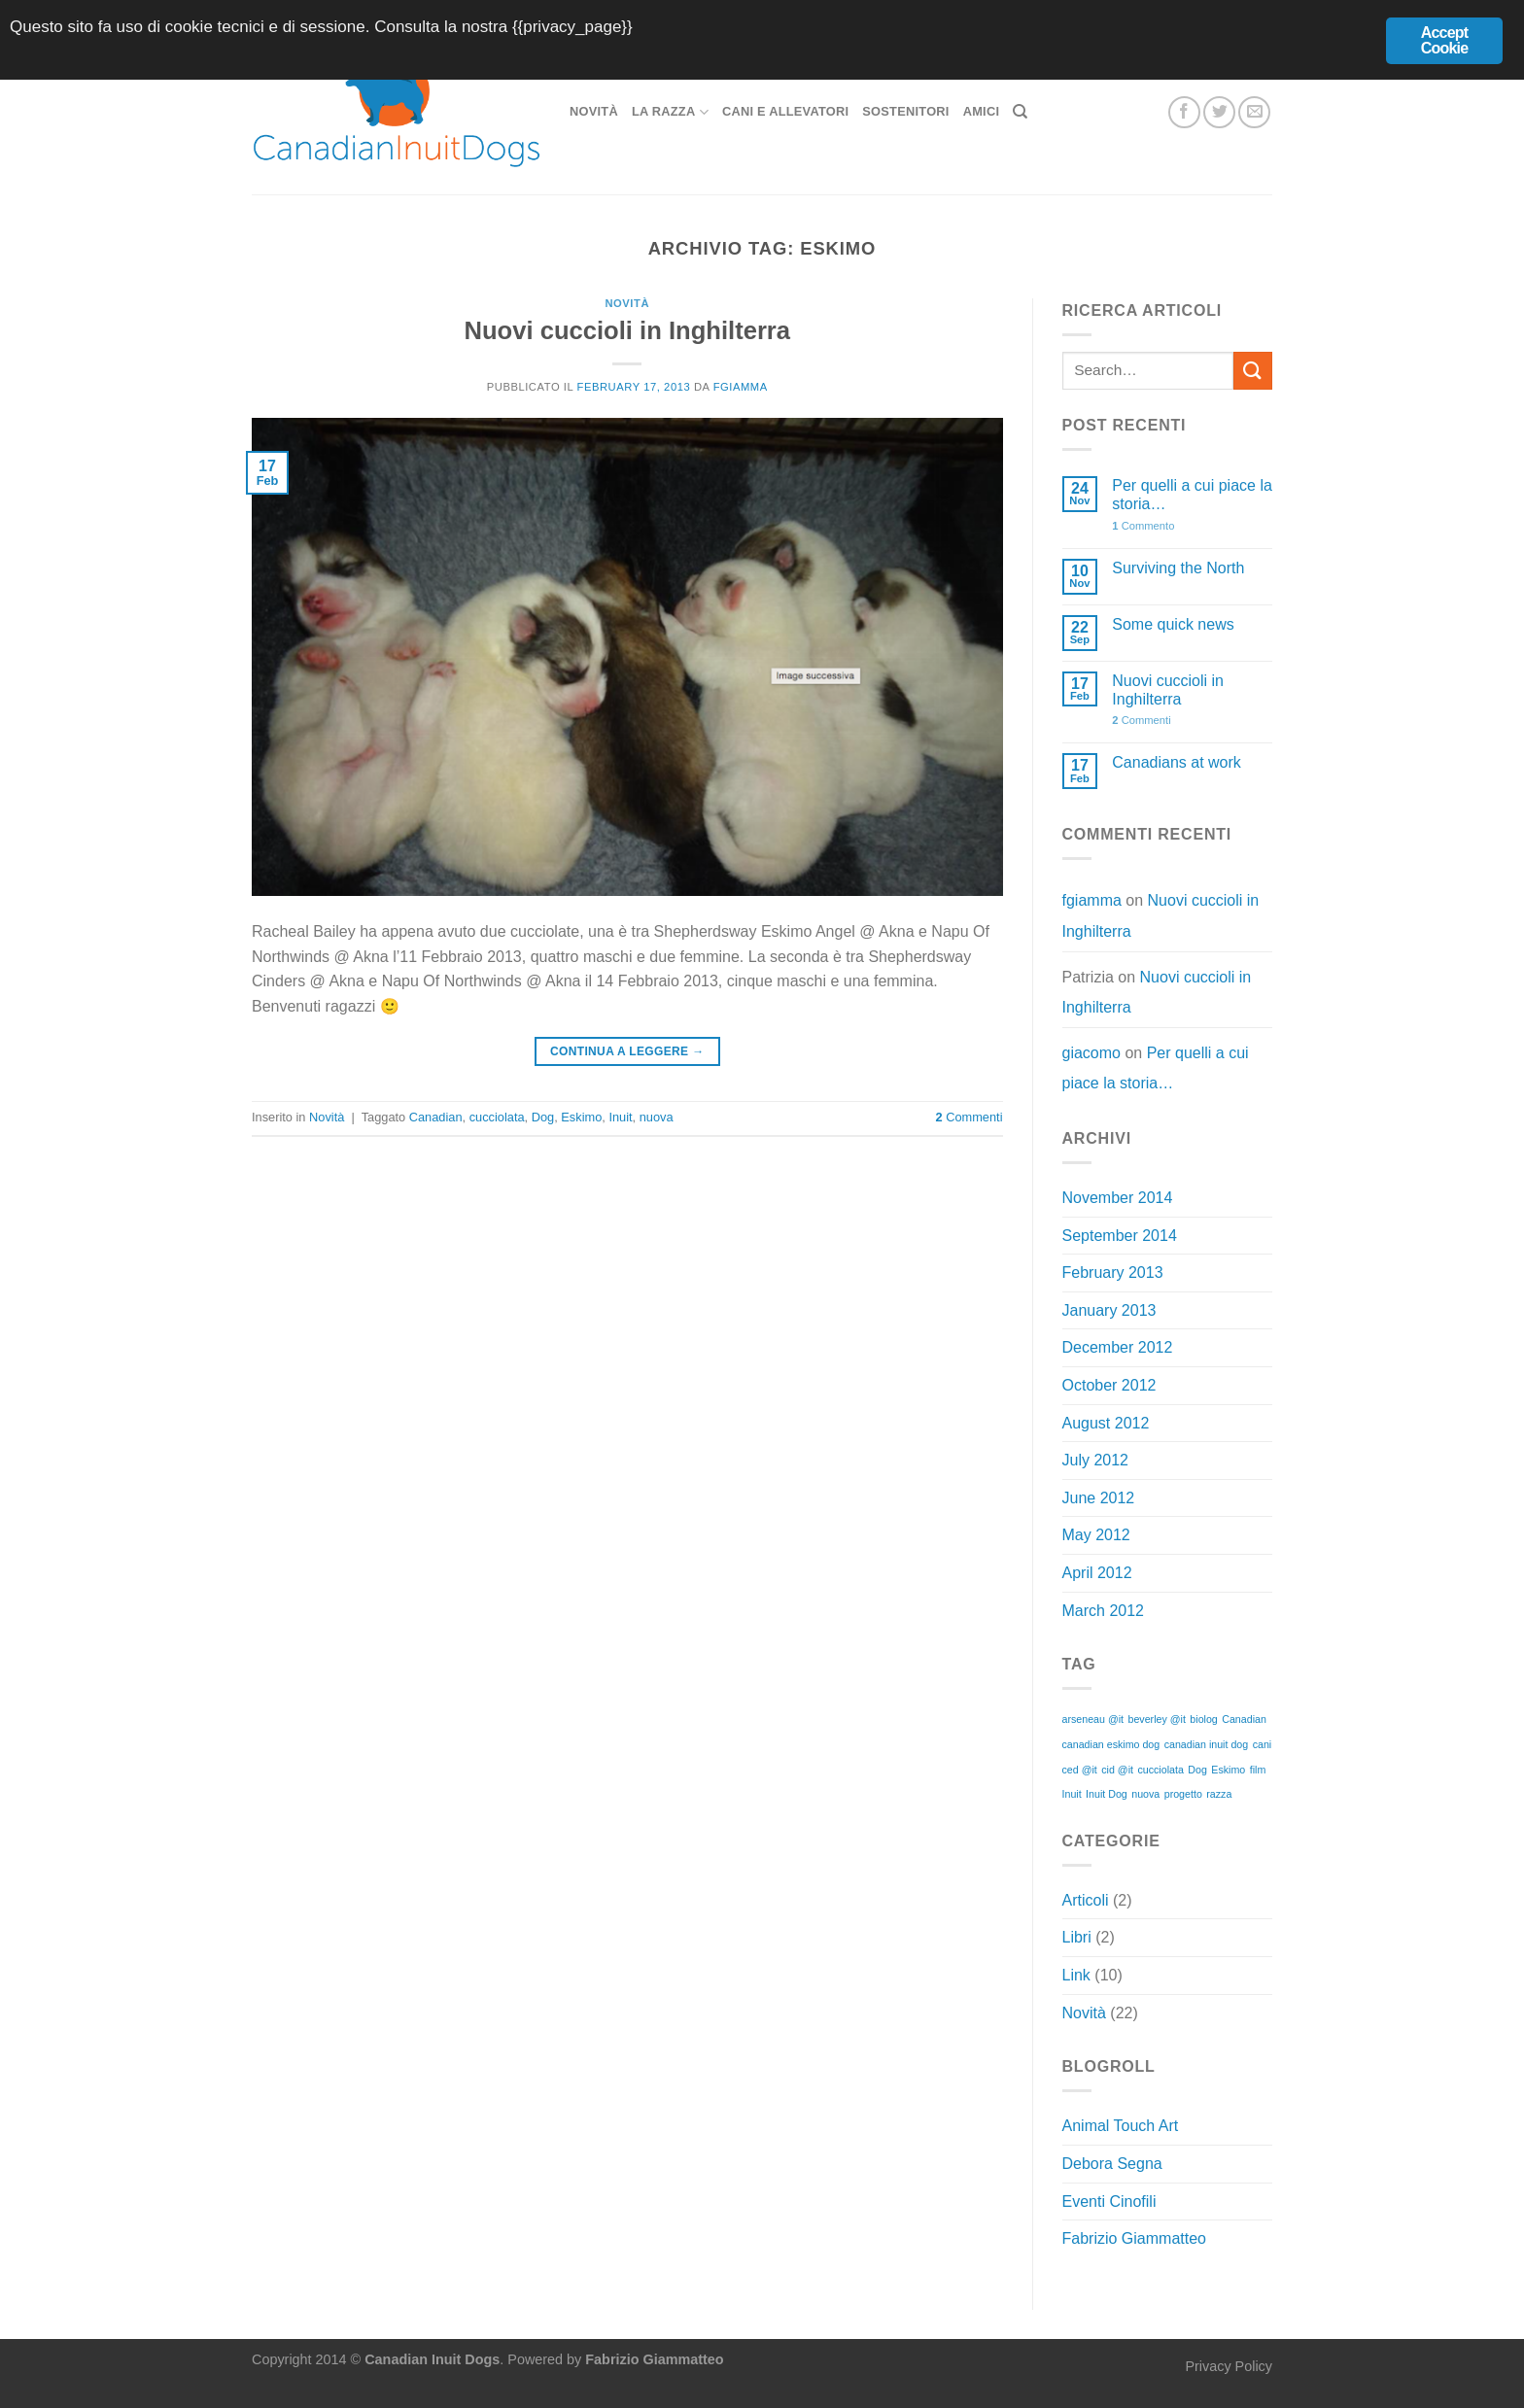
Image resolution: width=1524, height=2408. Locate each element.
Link (1076, 1975)
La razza (670, 112)
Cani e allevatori (785, 111)
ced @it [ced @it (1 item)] (1079, 1769)
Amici (981, 111)
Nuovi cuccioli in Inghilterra (627, 330)
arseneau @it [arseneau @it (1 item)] (1093, 1719)
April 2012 (1097, 1573)
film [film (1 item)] (1258, 1769)
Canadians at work (1176, 762)
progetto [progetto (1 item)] (1183, 1794)
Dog (543, 1117)
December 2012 (1117, 1347)
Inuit (620, 1117)
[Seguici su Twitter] (1219, 112)
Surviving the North (1178, 568)
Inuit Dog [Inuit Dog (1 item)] (1106, 1794)
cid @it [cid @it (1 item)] (1117, 1769)
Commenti (969, 1117)
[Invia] (1252, 371)
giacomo (1091, 1053)
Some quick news (1172, 624)
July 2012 (1095, 1460)
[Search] (1020, 111)
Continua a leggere (627, 1052)
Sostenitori (905, 111)
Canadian (436, 1117)
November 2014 (1117, 1197)
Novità (594, 111)
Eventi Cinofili (1109, 2201)
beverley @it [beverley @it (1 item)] (1157, 1719)
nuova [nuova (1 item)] (1145, 1794)
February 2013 (1112, 1272)
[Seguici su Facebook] (1184, 112)
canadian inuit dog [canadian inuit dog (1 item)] (1206, 1744)
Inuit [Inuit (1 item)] (1072, 1794)
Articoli (1085, 1900)
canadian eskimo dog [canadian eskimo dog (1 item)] (1111, 1744)
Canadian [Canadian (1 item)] (1244, 1719)
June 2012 (1098, 1498)
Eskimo (581, 1117)
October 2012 (1109, 1385)
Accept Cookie (1445, 40)
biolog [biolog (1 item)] (1203, 1719)
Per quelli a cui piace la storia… (1192, 494)
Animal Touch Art (1120, 2125)
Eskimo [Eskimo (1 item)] (1228, 1769)
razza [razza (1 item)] (1218, 1794)
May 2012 (1096, 1535)
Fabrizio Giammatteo (1134, 2238)
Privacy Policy (1228, 2366)
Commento (1143, 526)
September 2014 (1119, 1235)
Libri (1076, 1937)
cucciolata (497, 1117)
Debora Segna (1112, 2163)
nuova (657, 1117)
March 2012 (1103, 1610)
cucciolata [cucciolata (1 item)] (1160, 1769)
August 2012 (1106, 1423)
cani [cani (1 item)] (1262, 1744)
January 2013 (1109, 1310)
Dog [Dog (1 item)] (1197, 1769)
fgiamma (740, 387)
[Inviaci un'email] (1254, 112)
